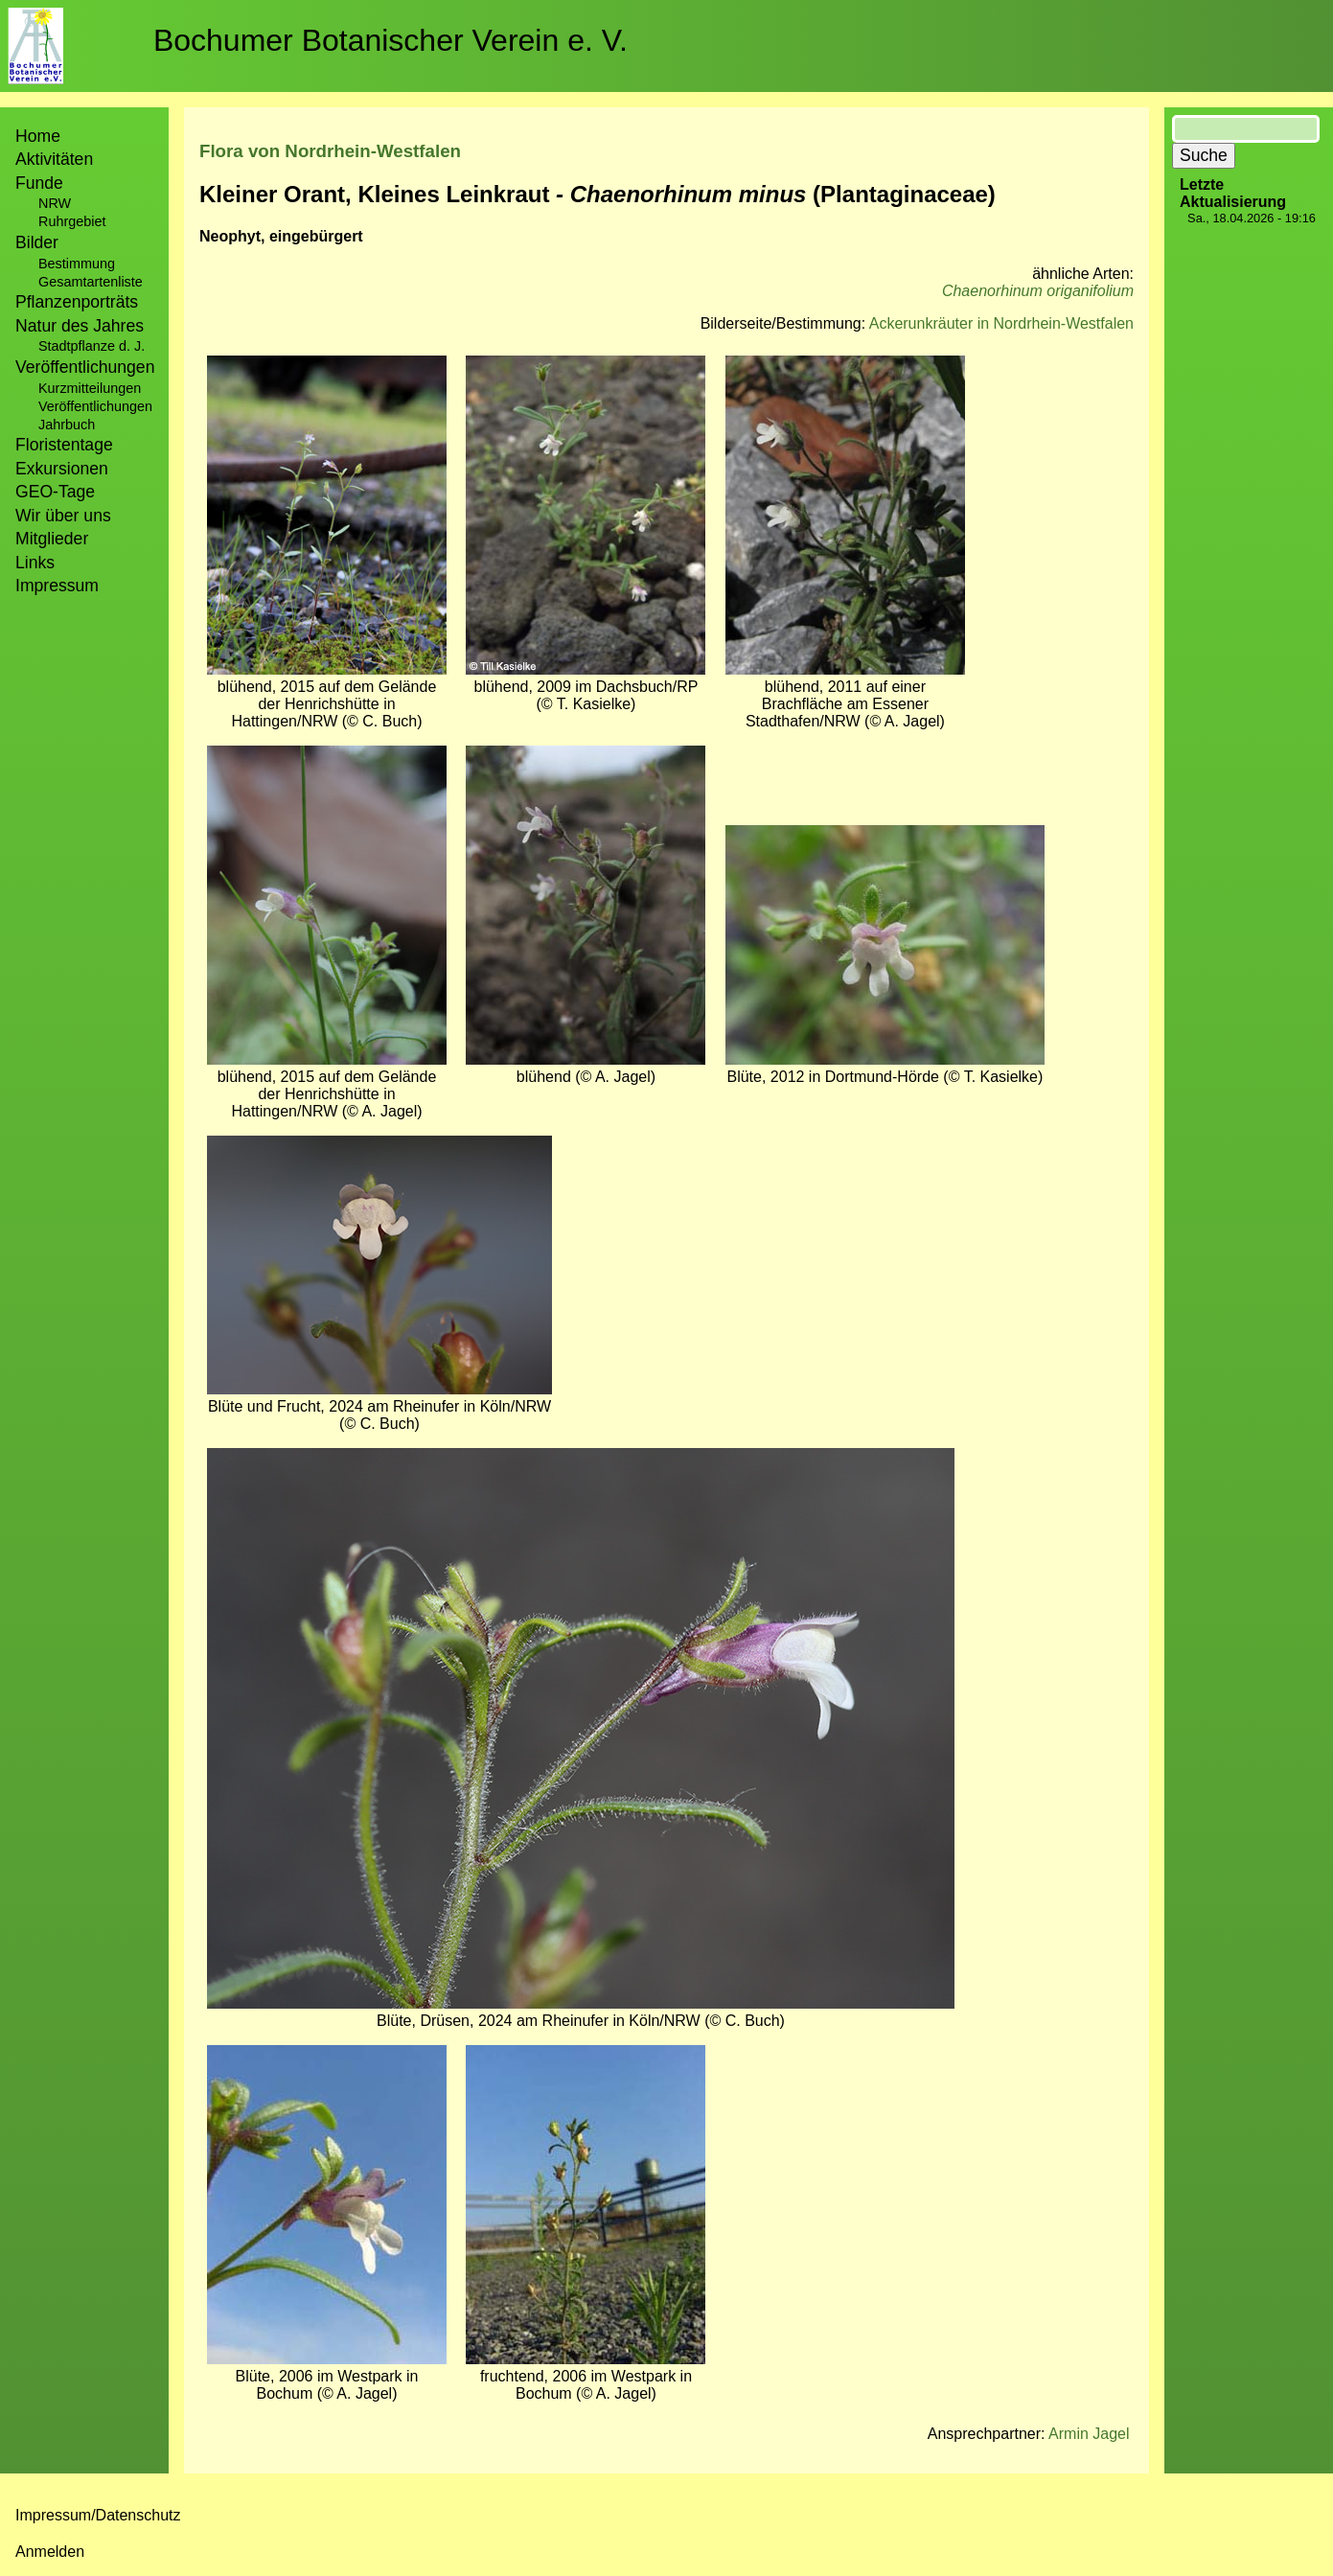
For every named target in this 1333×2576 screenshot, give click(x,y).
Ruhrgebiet (71, 221)
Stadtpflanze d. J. (91, 346)
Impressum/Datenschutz (98, 2515)
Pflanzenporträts (76, 301)
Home (37, 136)
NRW (54, 203)
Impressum (57, 585)
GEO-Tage (55, 491)
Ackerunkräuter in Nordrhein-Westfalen (1001, 323)
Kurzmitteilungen (89, 388)
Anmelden (49, 2551)
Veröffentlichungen (95, 406)
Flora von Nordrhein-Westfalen (330, 151)
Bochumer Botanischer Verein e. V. (390, 40)
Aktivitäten (54, 159)
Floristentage (64, 444)
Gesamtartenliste (90, 281)
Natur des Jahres (79, 325)
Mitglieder (51, 538)
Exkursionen (61, 468)
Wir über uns (63, 515)
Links (35, 562)
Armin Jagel (1088, 2434)
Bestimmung (76, 263)
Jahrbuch (66, 424)
